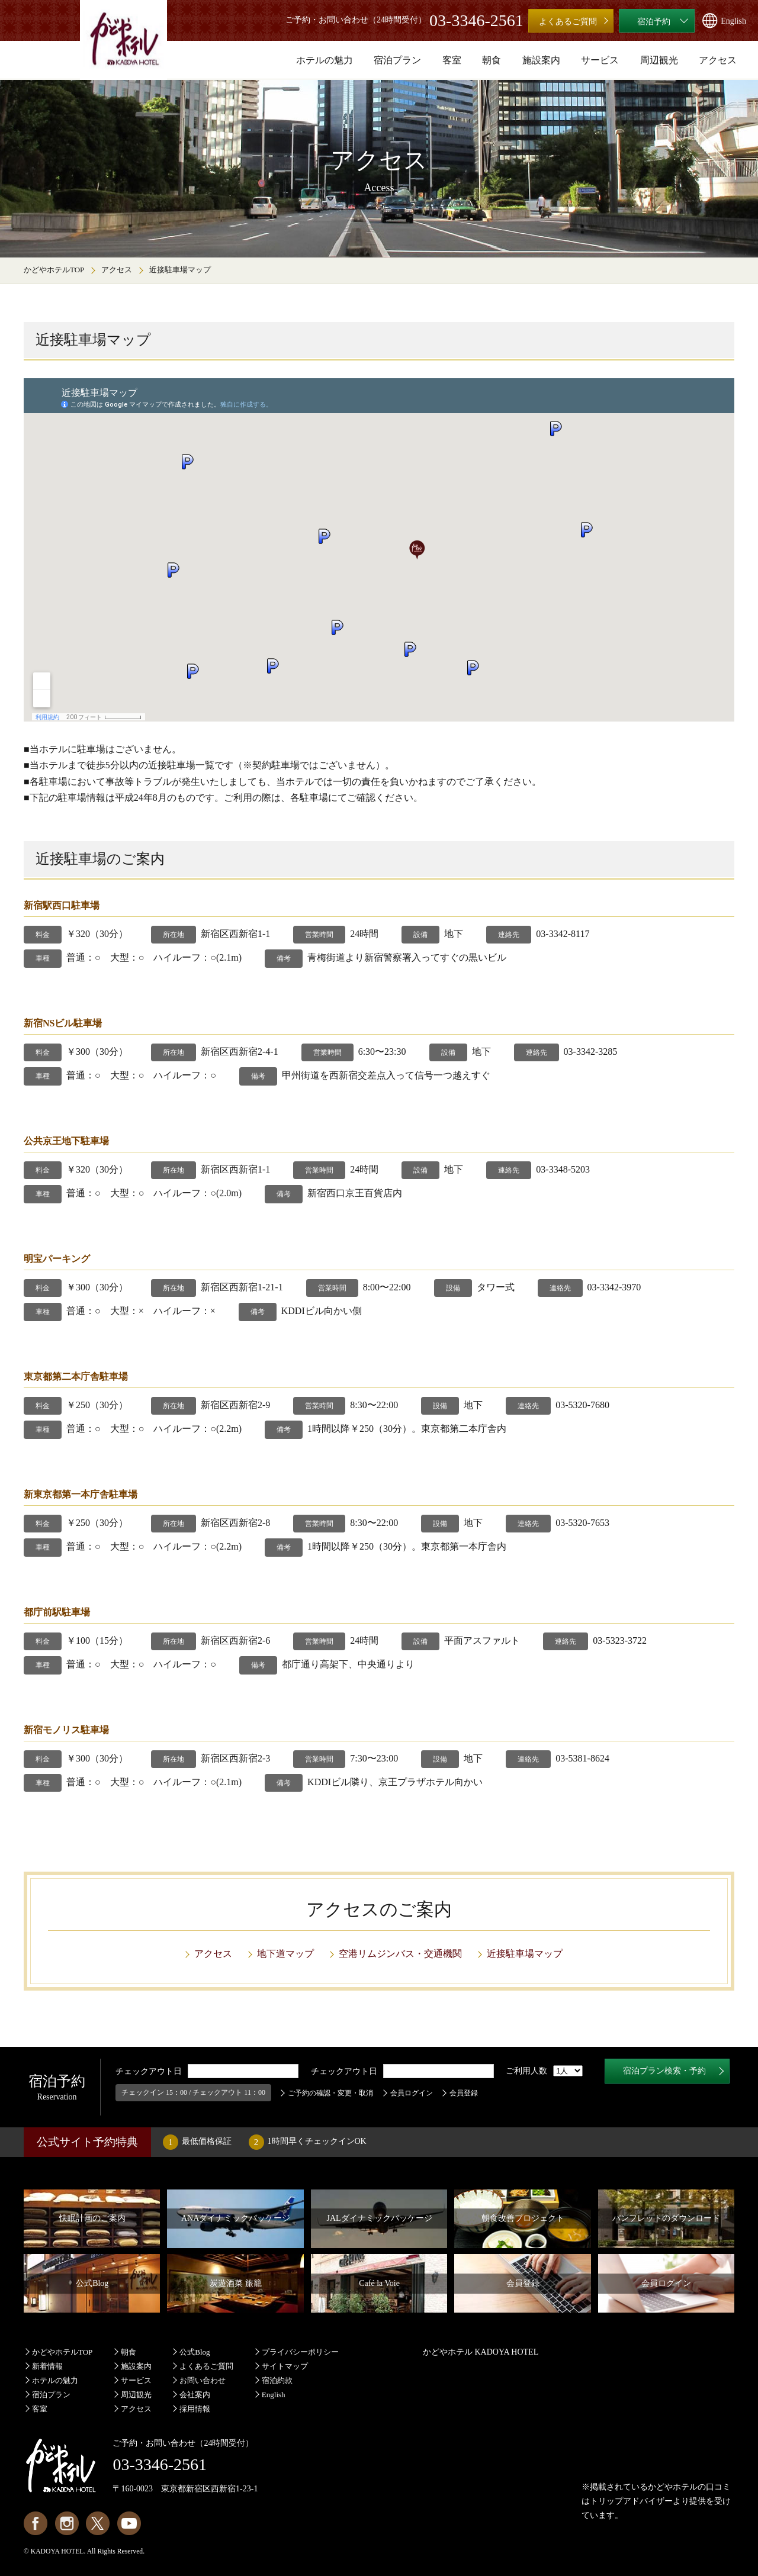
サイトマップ (285, 2366)
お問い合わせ (202, 2380)
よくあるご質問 (206, 2366)
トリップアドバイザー (631, 2501)
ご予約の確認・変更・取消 (330, 2093)
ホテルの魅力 (55, 2380)
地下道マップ (285, 1954)
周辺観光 (136, 2394)
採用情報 (194, 2408)
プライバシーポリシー (300, 2352)
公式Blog (194, 2352)
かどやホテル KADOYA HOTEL (480, 2352)
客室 (39, 2408)
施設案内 (136, 2366)
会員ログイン (411, 2093)
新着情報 (47, 2366)
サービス (136, 2380)
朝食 (128, 2352)
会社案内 (194, 2394)
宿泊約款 (277, 2380)
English (273, 2394)
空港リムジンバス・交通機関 (400, 1954)
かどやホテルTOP (54, 269)
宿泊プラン (51, 2394)
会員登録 (463, 2093)
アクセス (116, 269)
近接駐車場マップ (525, 1954)
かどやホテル (673, 2486)
